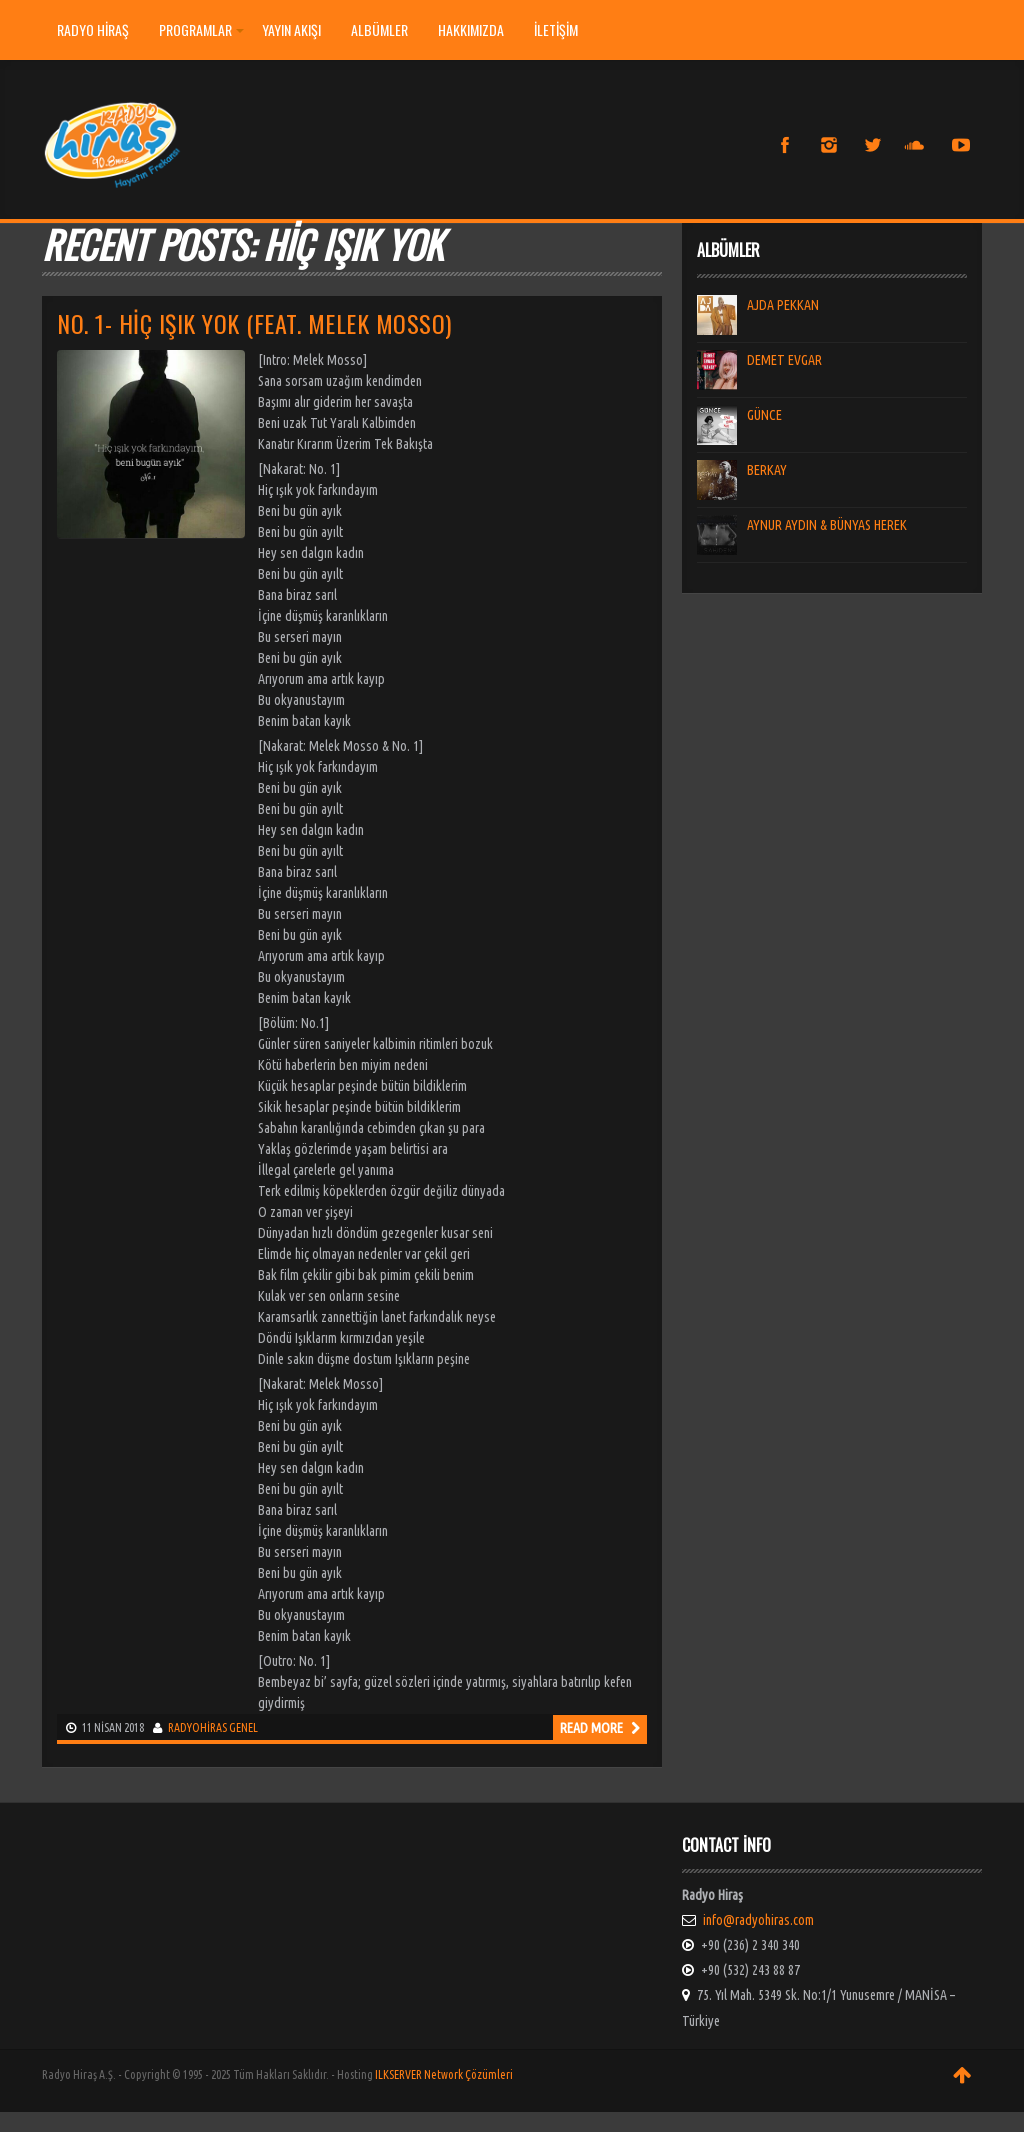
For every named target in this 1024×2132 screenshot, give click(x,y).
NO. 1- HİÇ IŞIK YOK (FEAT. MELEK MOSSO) (254, 323)
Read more (600, 1728)
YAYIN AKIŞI (291, 29)
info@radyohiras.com (758, 1920)
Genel (243, 1727)
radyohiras (197, 1727)
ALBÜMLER (379, 29)
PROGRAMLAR (201, 29)
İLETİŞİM (556, 29)
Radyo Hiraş (93, 29)
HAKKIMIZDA (471, 29)
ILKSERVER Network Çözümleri (444, 2074)
